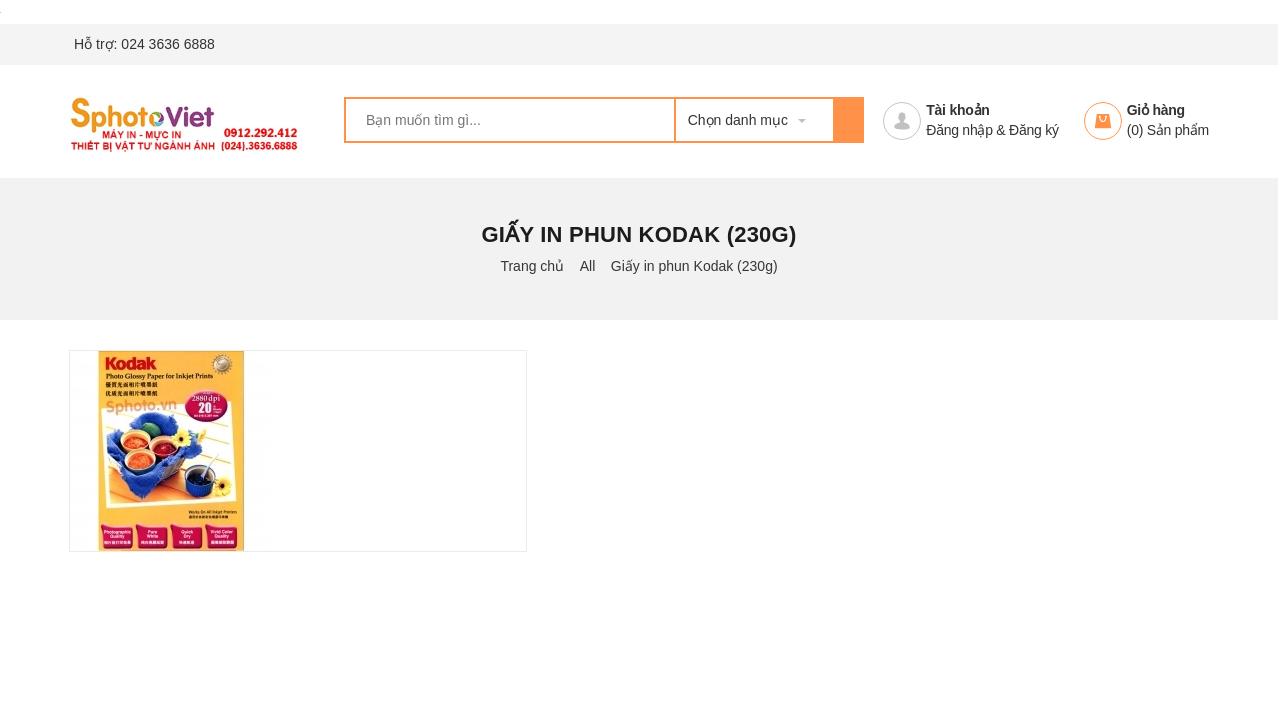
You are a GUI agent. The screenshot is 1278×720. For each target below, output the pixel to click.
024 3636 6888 (167, 44)
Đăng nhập (959, 130)
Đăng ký (1034, 130)
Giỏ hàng (1156, 110)
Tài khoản (957, 110)
